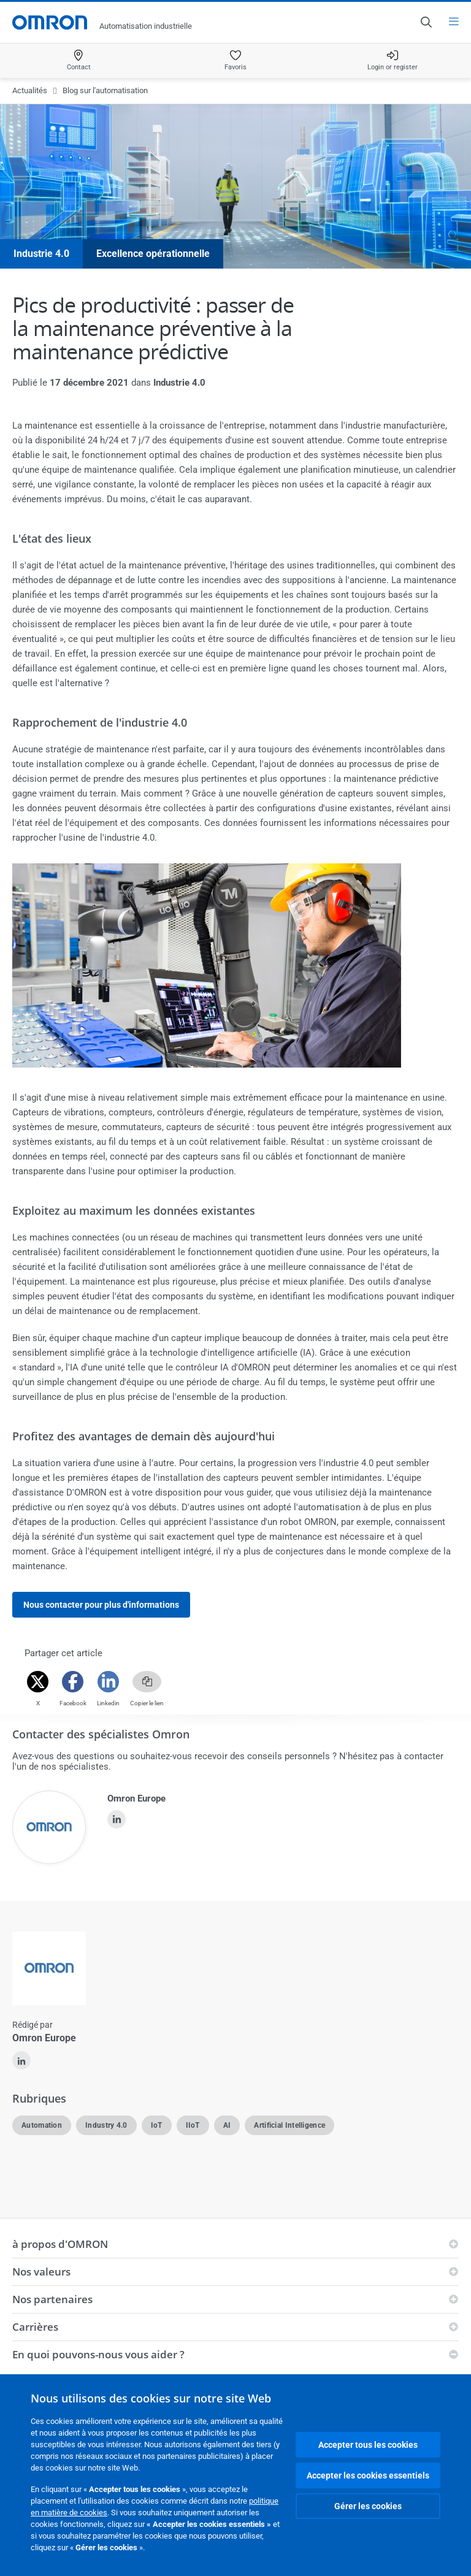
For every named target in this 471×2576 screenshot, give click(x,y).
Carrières (35, 2327)
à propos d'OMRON (60, 2244)
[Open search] (426, 22)
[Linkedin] (108, 1681)
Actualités (29, 90)
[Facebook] (72, 1681)
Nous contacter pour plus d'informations (101, 1605)
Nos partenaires (52, 2299)
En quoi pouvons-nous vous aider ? (98, 2354)
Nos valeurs (41, 2272)
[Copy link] (146, 1681)
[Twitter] (38, 1681)
